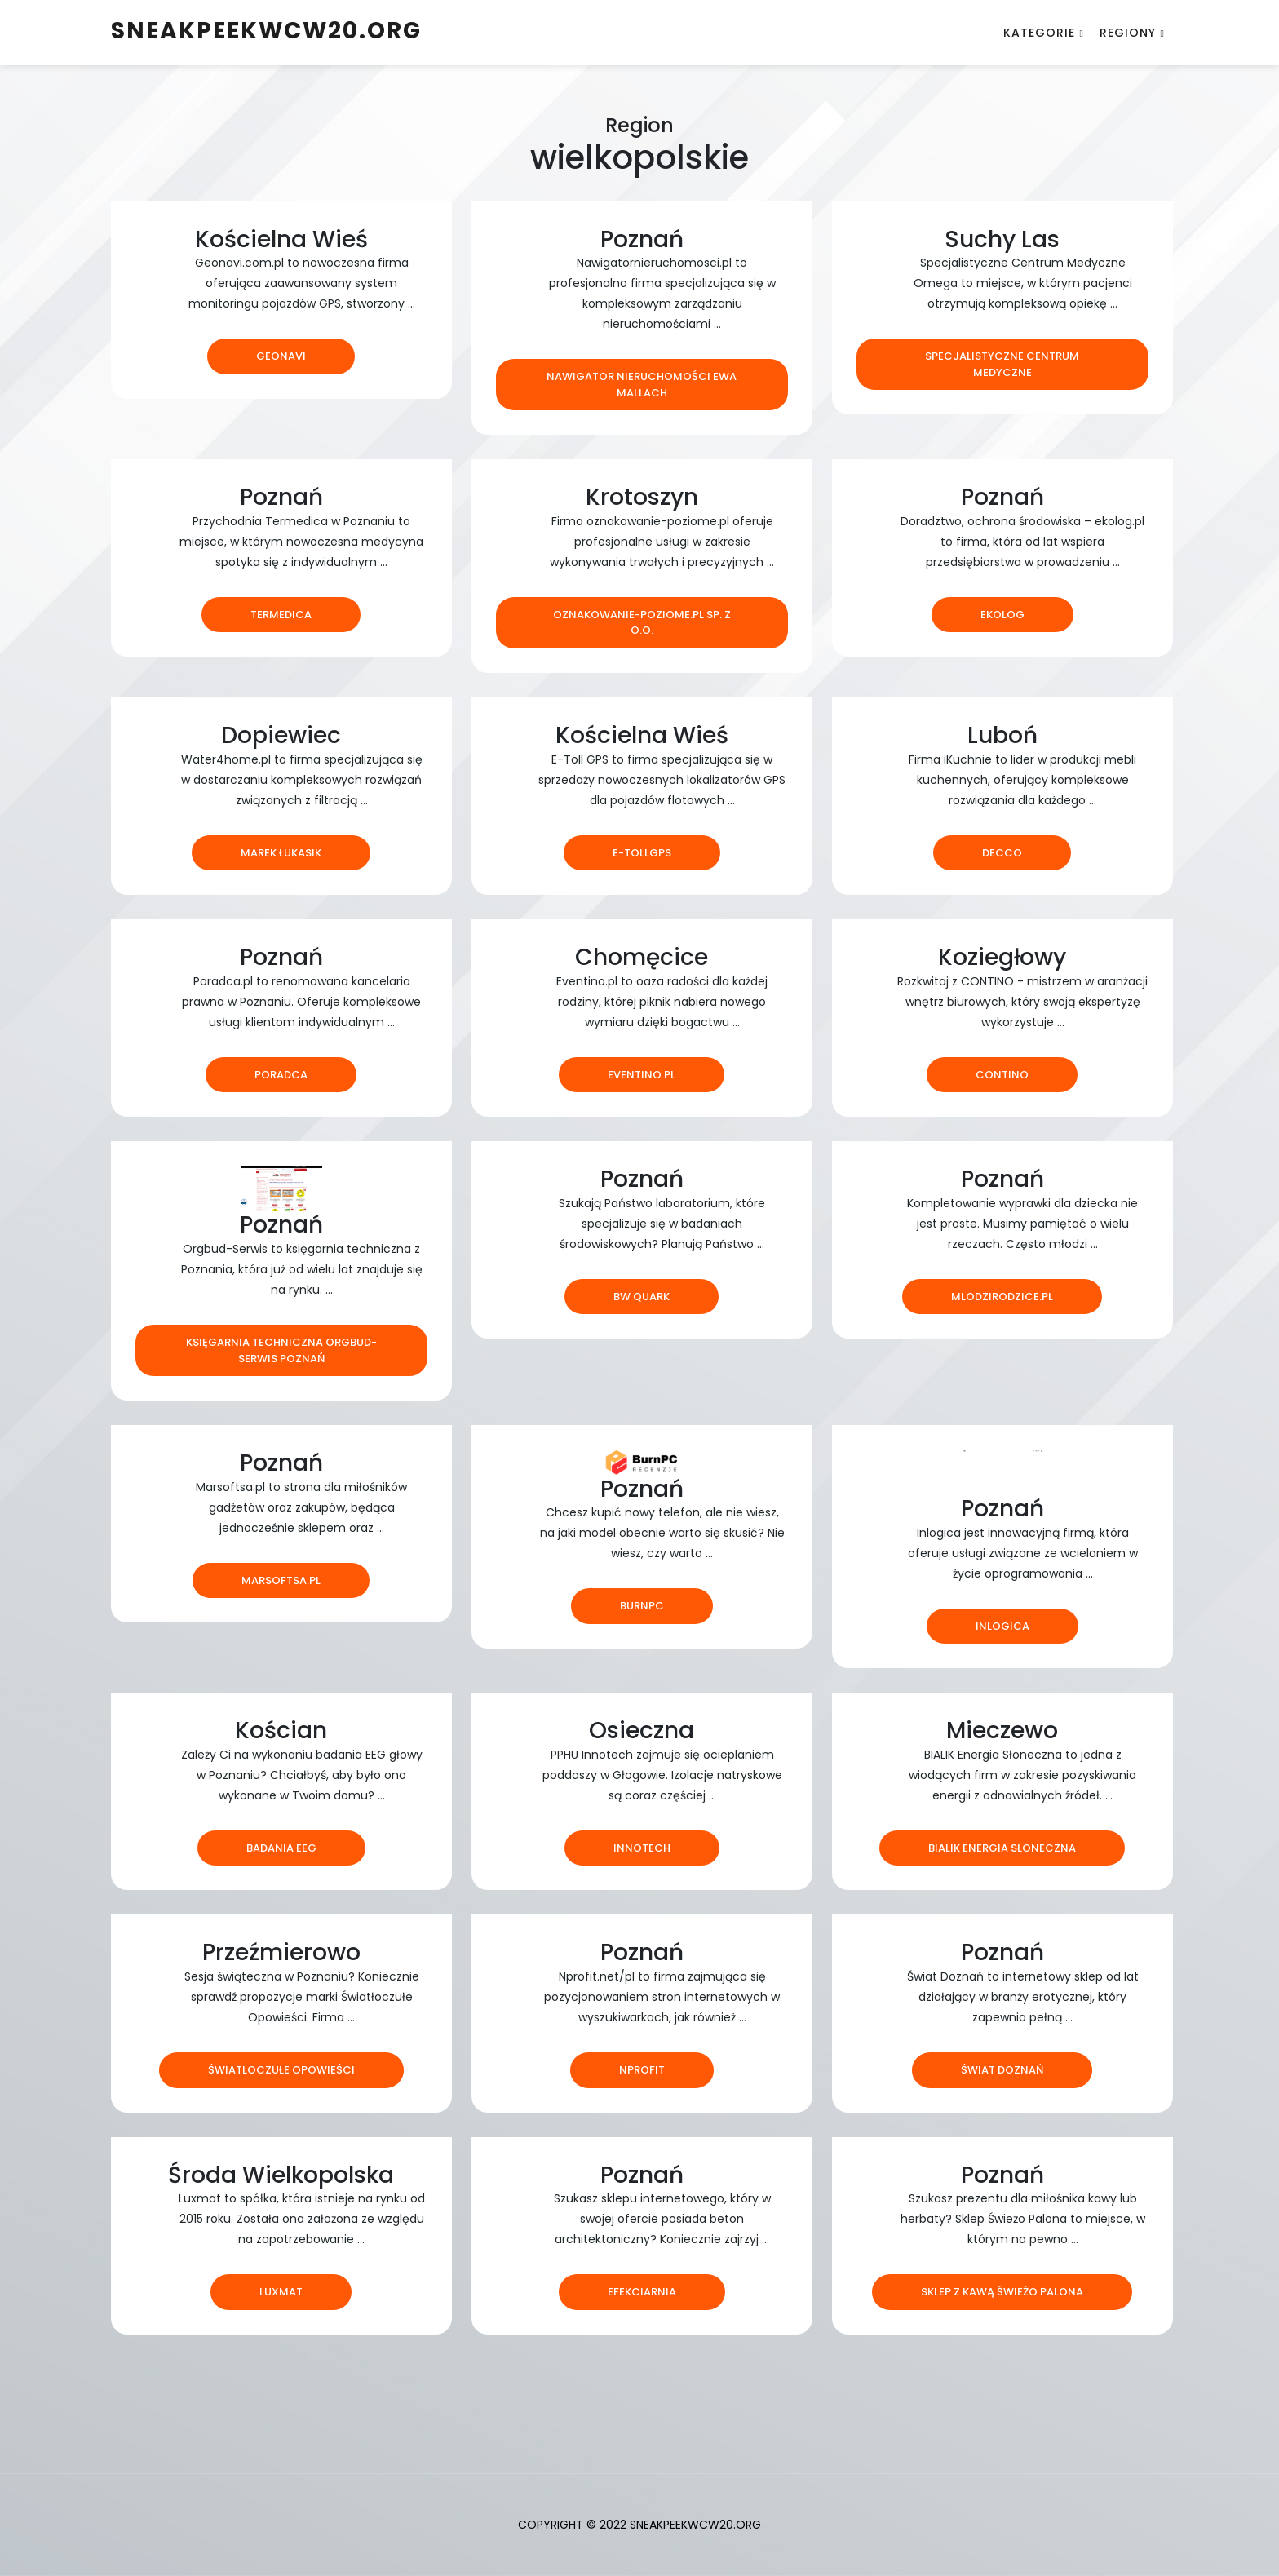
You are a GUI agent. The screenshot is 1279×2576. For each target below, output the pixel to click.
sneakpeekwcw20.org (266, 30)
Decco (1002, 853)
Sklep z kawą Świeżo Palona (1002, 2291)
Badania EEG (281, 1848)
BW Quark (641, 1296)
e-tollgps (642, 853)
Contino (1002, 1074)
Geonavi (281, 356)
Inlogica (1002, 1626)
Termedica (281, 614)
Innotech (641, 1848)
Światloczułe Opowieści (281, 2070)
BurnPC (642, 1605)
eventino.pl (641, 1074)
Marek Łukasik (281, 853)
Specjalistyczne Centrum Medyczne (1002, 364)
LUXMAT (281, 2291)
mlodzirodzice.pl (1002, 1296)
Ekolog (1002, 614)
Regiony (1128, 32)
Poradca (281, 1074)
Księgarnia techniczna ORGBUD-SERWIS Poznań (281, 1350)
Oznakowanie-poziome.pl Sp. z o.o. (642, 623)
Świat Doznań (1002, 2070)
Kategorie (1039, 32)
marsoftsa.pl (281, 1580)
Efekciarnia (642, 2291)
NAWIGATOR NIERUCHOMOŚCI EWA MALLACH (642, 385)
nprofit (642, 2070)
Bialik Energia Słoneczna (1002, 1848)
